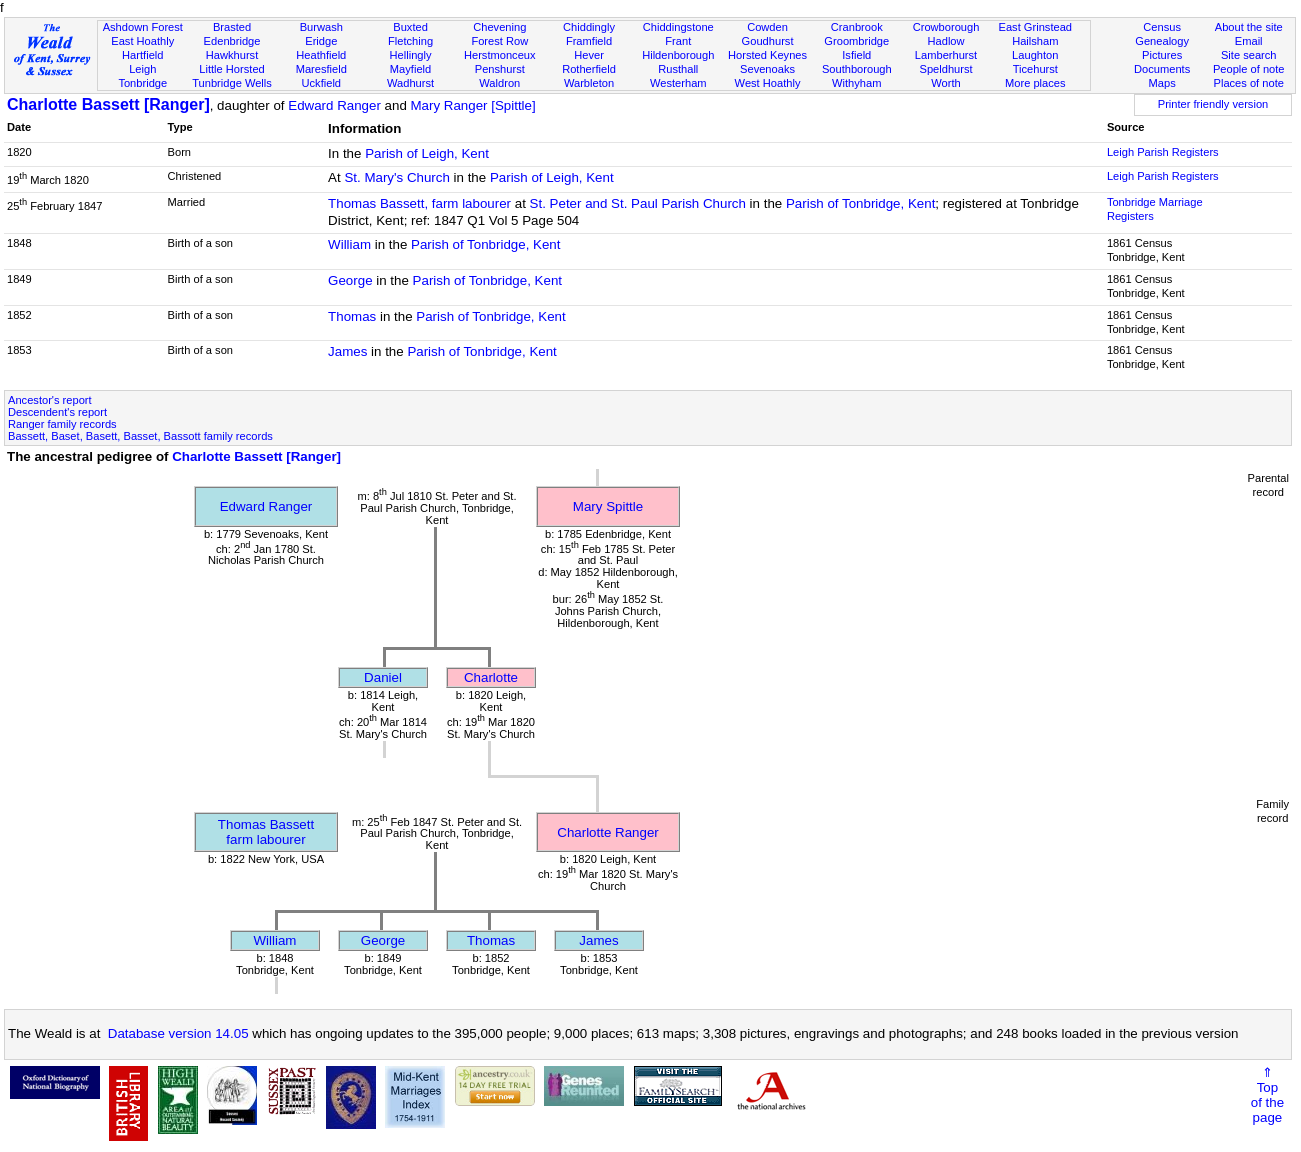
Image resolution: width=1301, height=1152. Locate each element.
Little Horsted (231, 69)
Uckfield (322, 83)
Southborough (857, 69)
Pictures (1162, 55)
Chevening (499, 27)
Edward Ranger (334, 105)
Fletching (410, 41)
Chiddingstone (678, 27)
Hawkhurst (232, 55)
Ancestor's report (50, 400)
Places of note (1249, 83)
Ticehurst (1035, 69)
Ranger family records (62, 424)
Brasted (232, 27)
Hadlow (946, 41)
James (347, 351)
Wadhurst (410, 83)
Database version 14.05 (178, 1033)
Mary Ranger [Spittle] (473, 105)
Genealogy (1162, 41)
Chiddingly (589, 27)
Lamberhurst (946, 55)
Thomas (352, 316)
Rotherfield (589, 69)
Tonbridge (142, 83)
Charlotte (491, 677)
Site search (1249, 55)
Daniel (383, 677)
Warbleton (589, 83)
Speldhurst (945, 69)
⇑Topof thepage (1267, 1095)
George (350, 280)
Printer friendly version (1213, 104)
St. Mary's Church (397, 177)
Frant (678, 41)
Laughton (1035, 55)
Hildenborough (678, 55)
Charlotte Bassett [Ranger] (108, 104)
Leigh (142, 69)
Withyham (856, 83)
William (349, 244)
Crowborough (946, 27)
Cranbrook (857, 27)
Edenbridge (232, 41)
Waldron (499, 83)
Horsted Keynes (767, 55)
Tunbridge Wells (232, 83)
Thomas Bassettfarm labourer (266, 832)
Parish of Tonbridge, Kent (860, 203)
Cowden (767, 27)
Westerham (678, 83)
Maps (1162, 83)
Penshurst (500, 69)
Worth (945, 83)
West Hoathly (768, 83)
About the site (1249, 27)
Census (1162, 27)
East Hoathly (142, 41)
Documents (1162, 69)
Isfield (856, 55)
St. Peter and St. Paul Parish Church (638, 203)
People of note (1249, 69)
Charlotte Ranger (608, 832)
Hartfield (142, 55)
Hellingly (411, 55)
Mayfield (410, 69)
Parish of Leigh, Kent (427, 153)
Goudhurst (768, 41)
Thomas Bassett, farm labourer (419, 203)
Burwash (321, 27)
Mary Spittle (608, 506)
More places (1035, 83)
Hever (589, 55)
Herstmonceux (500, 55)
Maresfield (321, 69)
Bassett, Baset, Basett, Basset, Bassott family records (140, 436)
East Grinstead (1035, 27)
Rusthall (678, 69)
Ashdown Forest (143, 27)
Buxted (410, 27)
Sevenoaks (767, 69)
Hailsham (1035, 41)
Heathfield (321, 55)
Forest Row (499, 41)
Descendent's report (57, 412)
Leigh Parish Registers (1163, 152)
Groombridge (856, 41)
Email (1249, 41)
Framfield (589, 41)
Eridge (321, 41)
